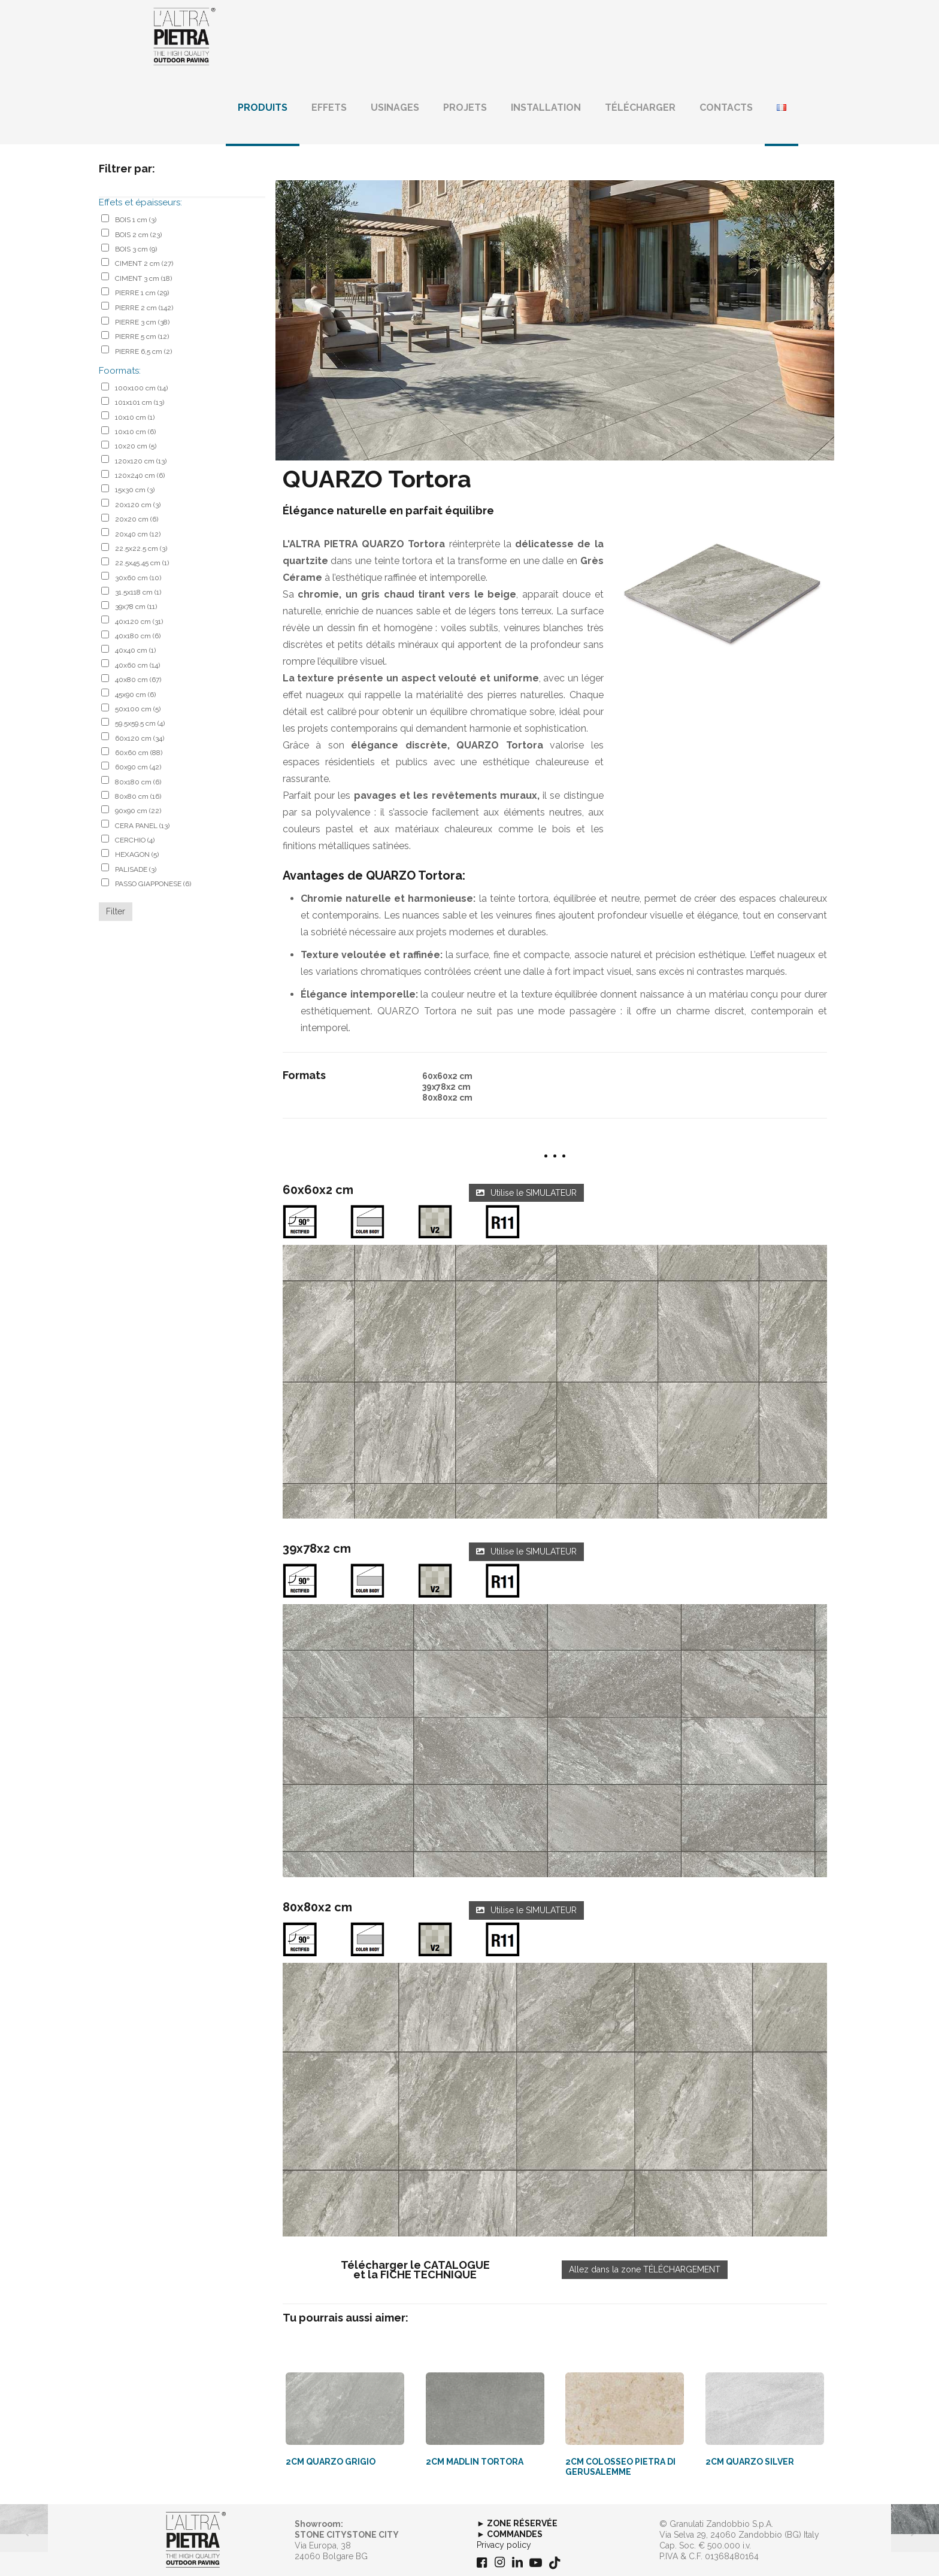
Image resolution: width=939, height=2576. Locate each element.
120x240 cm (140, 475)
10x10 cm (135, 417)
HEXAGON (137, 854)
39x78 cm (136, 606)
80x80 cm (138, 796)
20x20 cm (136, 519)
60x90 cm (138, 767)
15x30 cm (135, 490)
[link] (555, 1382)
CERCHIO (135, 840)
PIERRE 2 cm (144, 308)
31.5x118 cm (138, 592)
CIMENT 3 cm (143, 278)
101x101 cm (139, 402)
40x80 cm (138, 679)
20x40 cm (137, 534)
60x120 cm (139, 738)
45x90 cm (135, 694)
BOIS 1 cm (135, 220)
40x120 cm (139, 621)
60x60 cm (138, 752)
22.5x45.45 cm (142, 563)
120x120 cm (140, 461)
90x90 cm (138, 811)
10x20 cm (135, 446)
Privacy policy (504, 2545)
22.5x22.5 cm (141, 548)
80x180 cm (138, 782)
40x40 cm (135, 650)
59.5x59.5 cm (140, 723)
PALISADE (135, 869)
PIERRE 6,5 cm (143, 351)
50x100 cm (137, 709)
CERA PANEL (142, 826)
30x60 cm (138, 578)
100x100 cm (141, 388)
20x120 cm (137, 505)
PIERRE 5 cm (142, 336)
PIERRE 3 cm (142, 322)
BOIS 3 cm (136, 249)
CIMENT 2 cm (144, 263)
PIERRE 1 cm (142, 293)
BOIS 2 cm (138, 235)
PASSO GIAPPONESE (153, 884)
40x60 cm (137, 665)
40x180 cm (137, 636)
